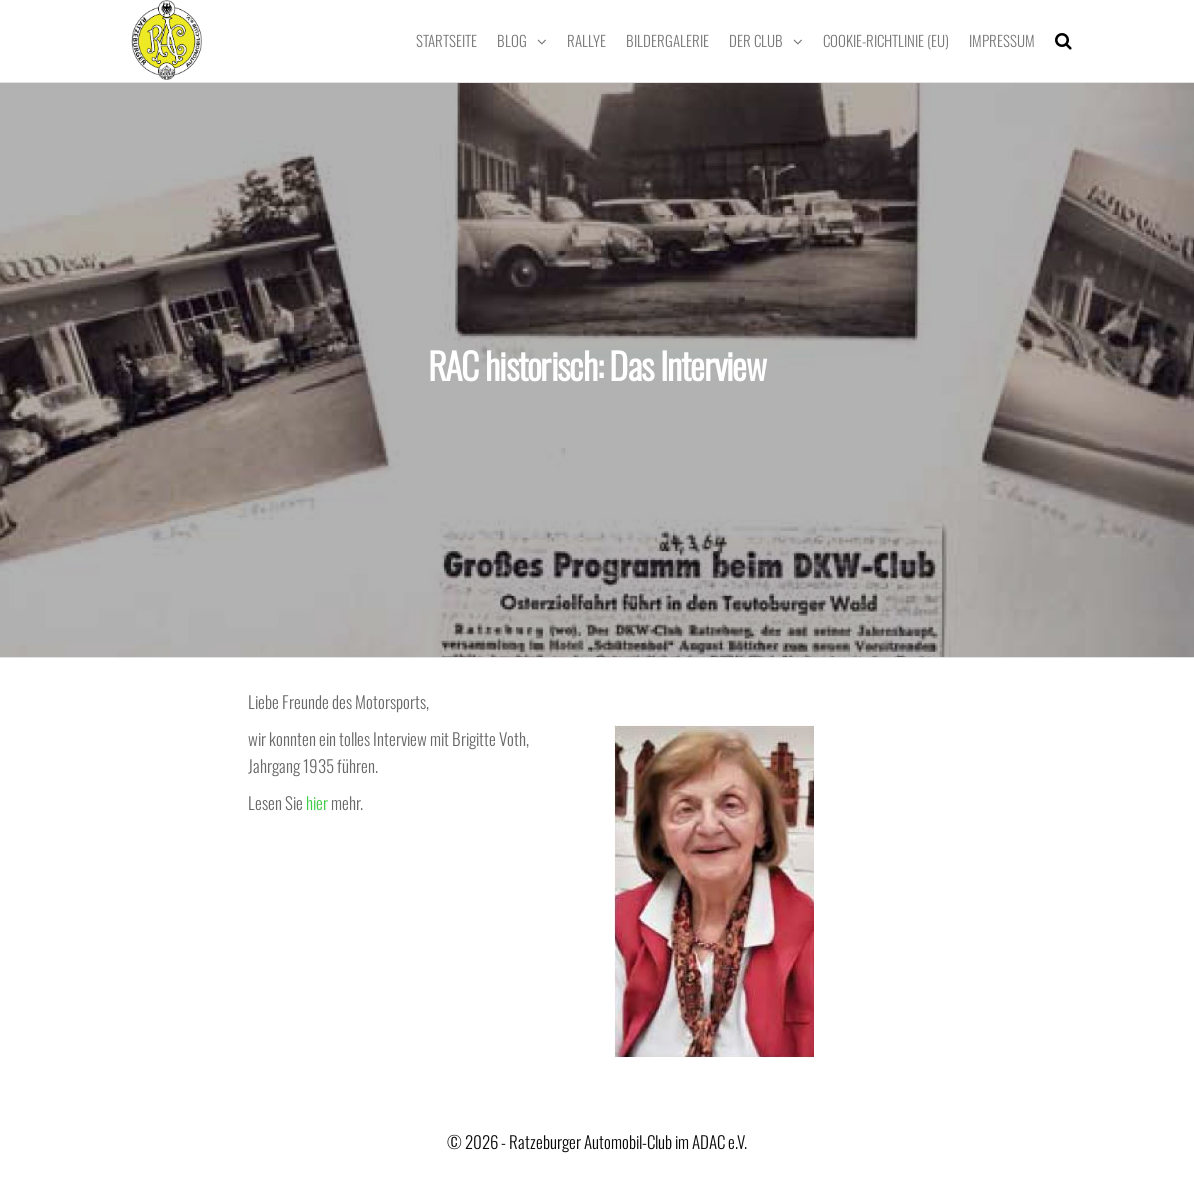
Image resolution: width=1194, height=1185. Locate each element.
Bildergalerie (667, 40)
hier (317, 802)
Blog (512, 40)
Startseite (446, 40)
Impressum (1002, 40)
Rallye (586, 40)
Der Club (756, 40)
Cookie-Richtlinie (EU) (886, 40)
